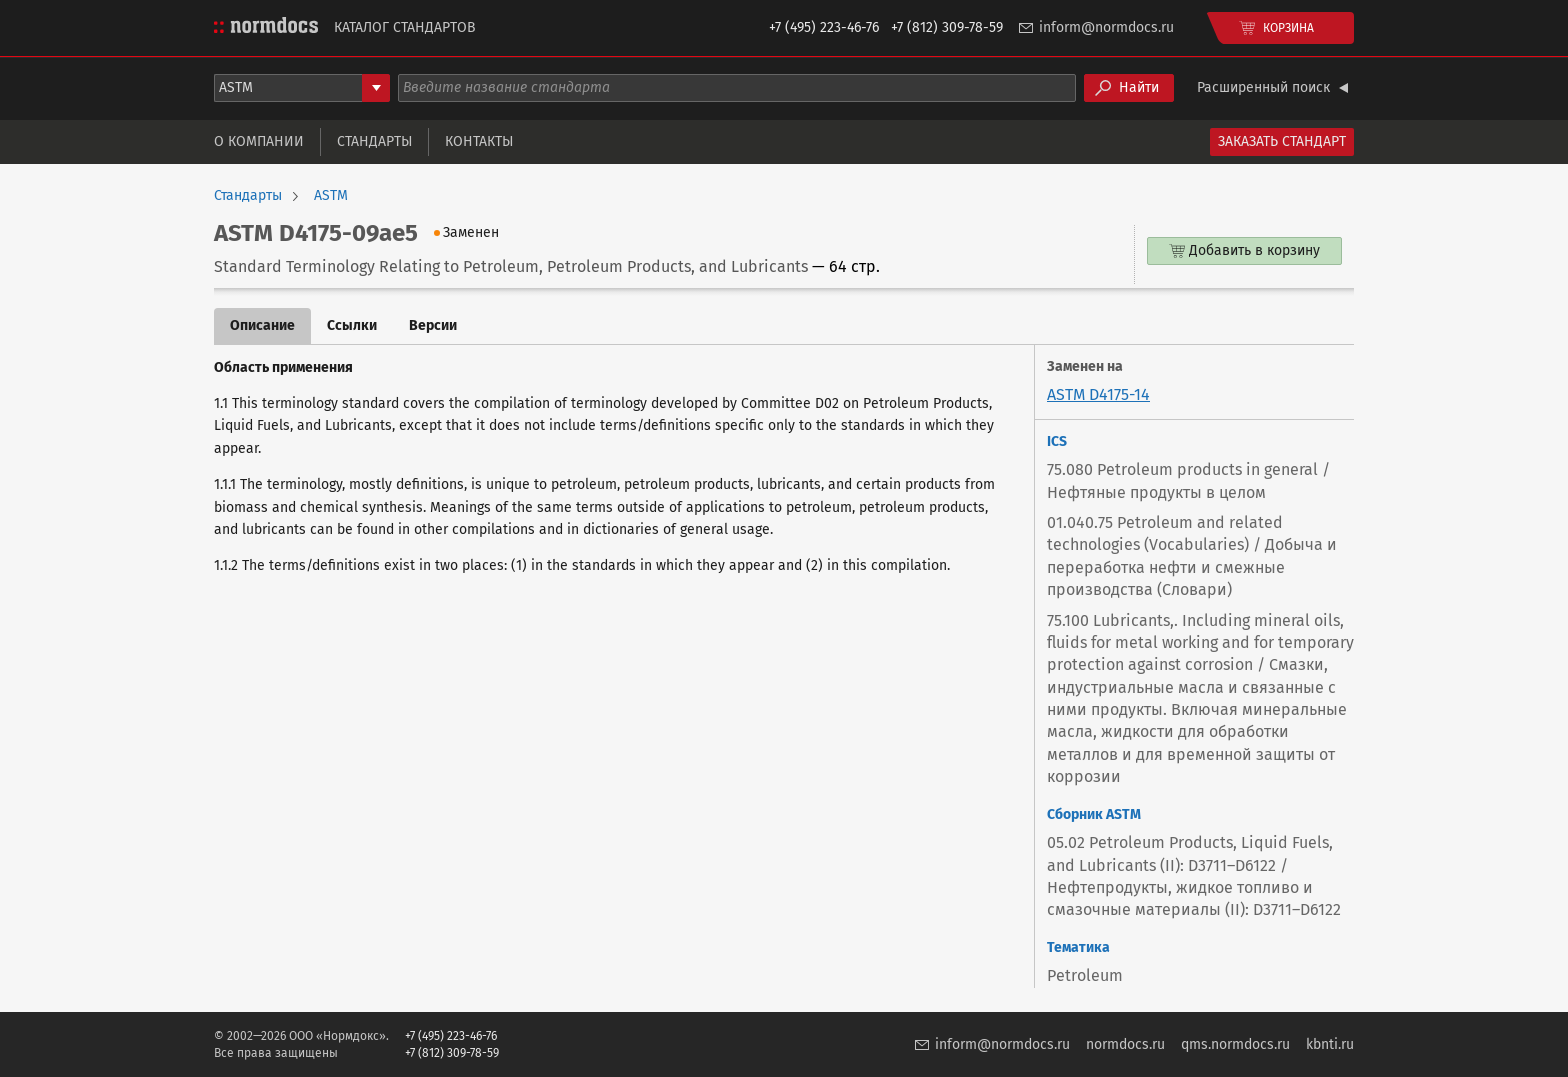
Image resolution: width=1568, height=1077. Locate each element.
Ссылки (352, 325)
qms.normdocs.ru (1235, 1044)
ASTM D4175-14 (1098, 394)
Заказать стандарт (1282, 141)
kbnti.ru (1330, 1044)
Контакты (479, 141)
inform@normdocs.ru (1106, 27)
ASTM (331, 196)
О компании (259, 141)
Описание (262, 325)
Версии (433, 325)
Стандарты (374, 141)
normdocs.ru (1125, 1044)
